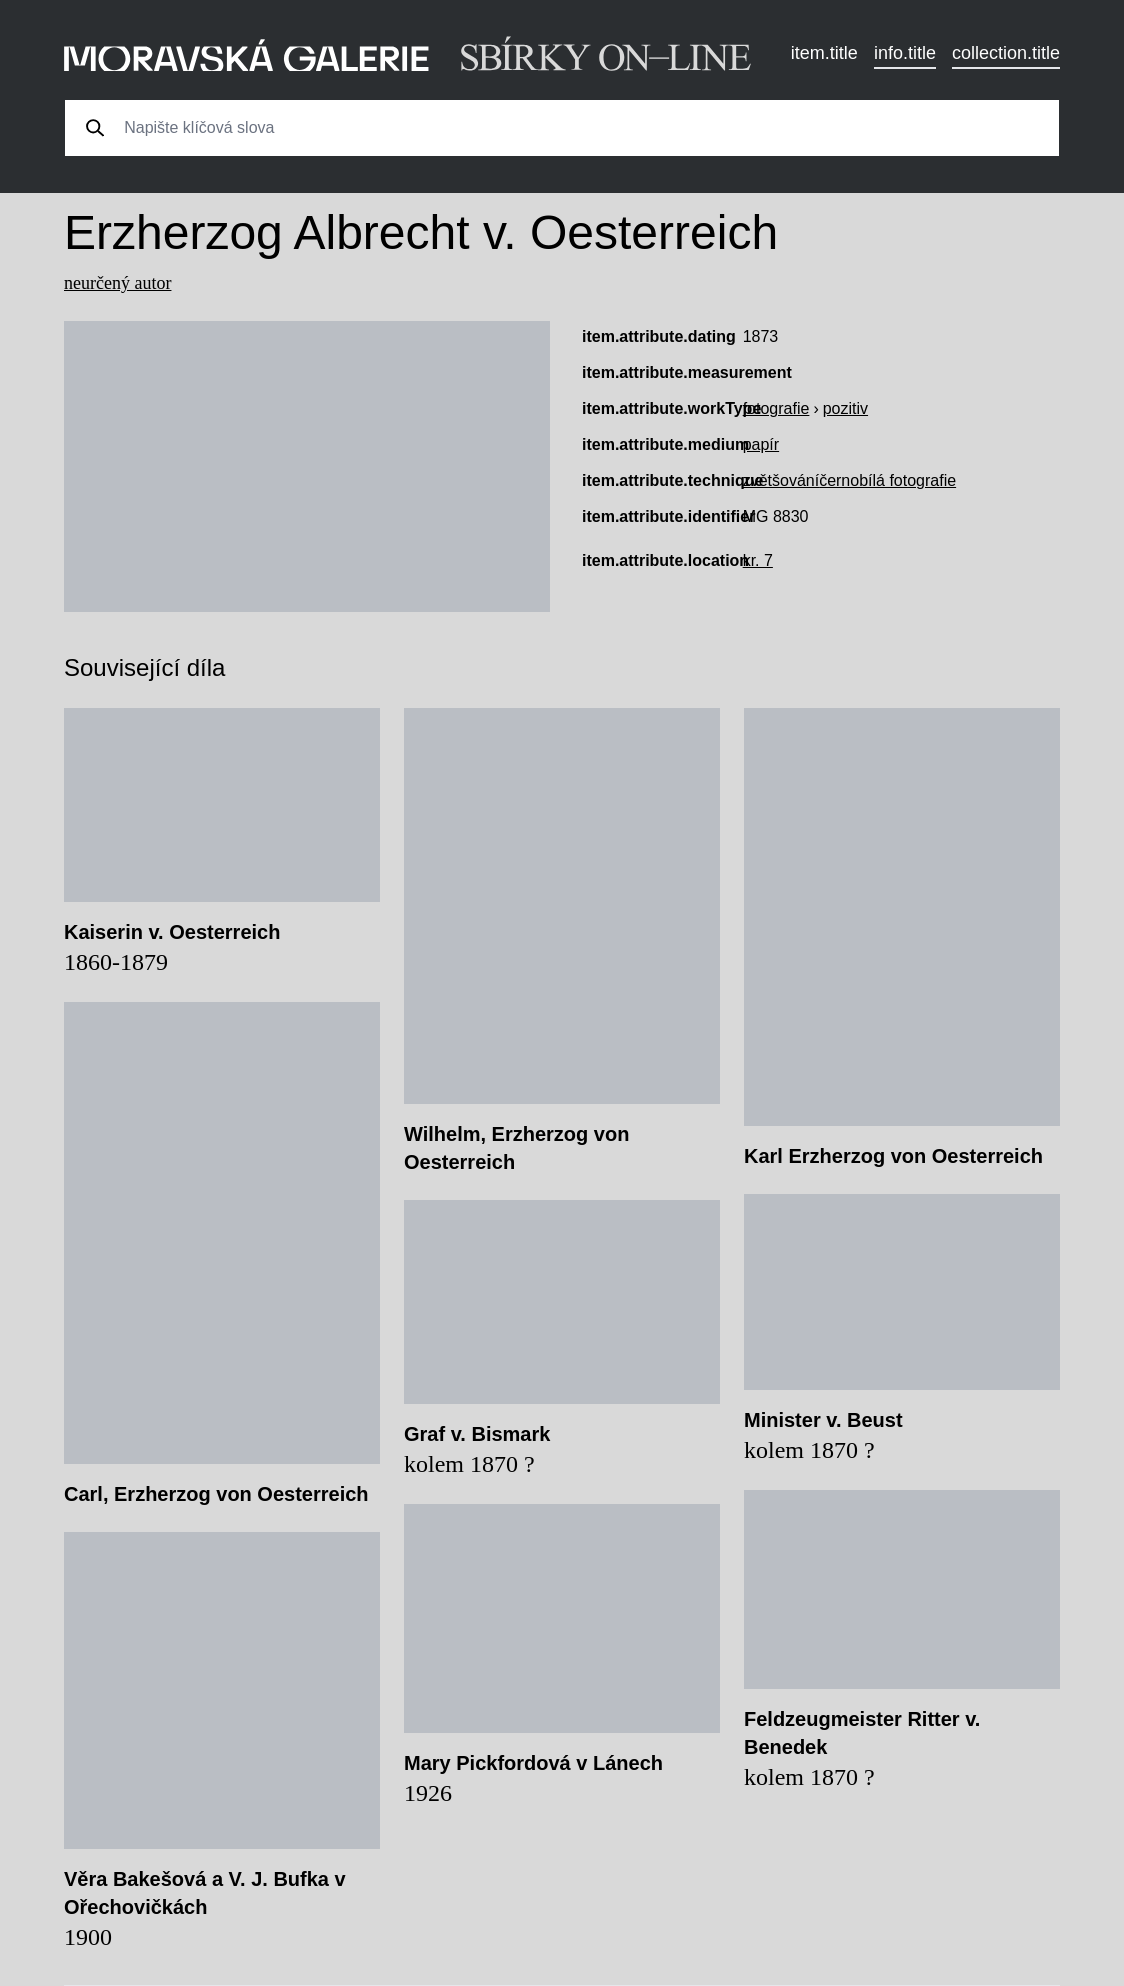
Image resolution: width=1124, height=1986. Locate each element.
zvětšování (781, 480)
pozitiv (845, 408)
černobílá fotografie (887, 480)
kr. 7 (758, 560)
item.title (824, 53)
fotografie (776, 408)
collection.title (1006, 53)
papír (761, 444)
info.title (905, 53)
